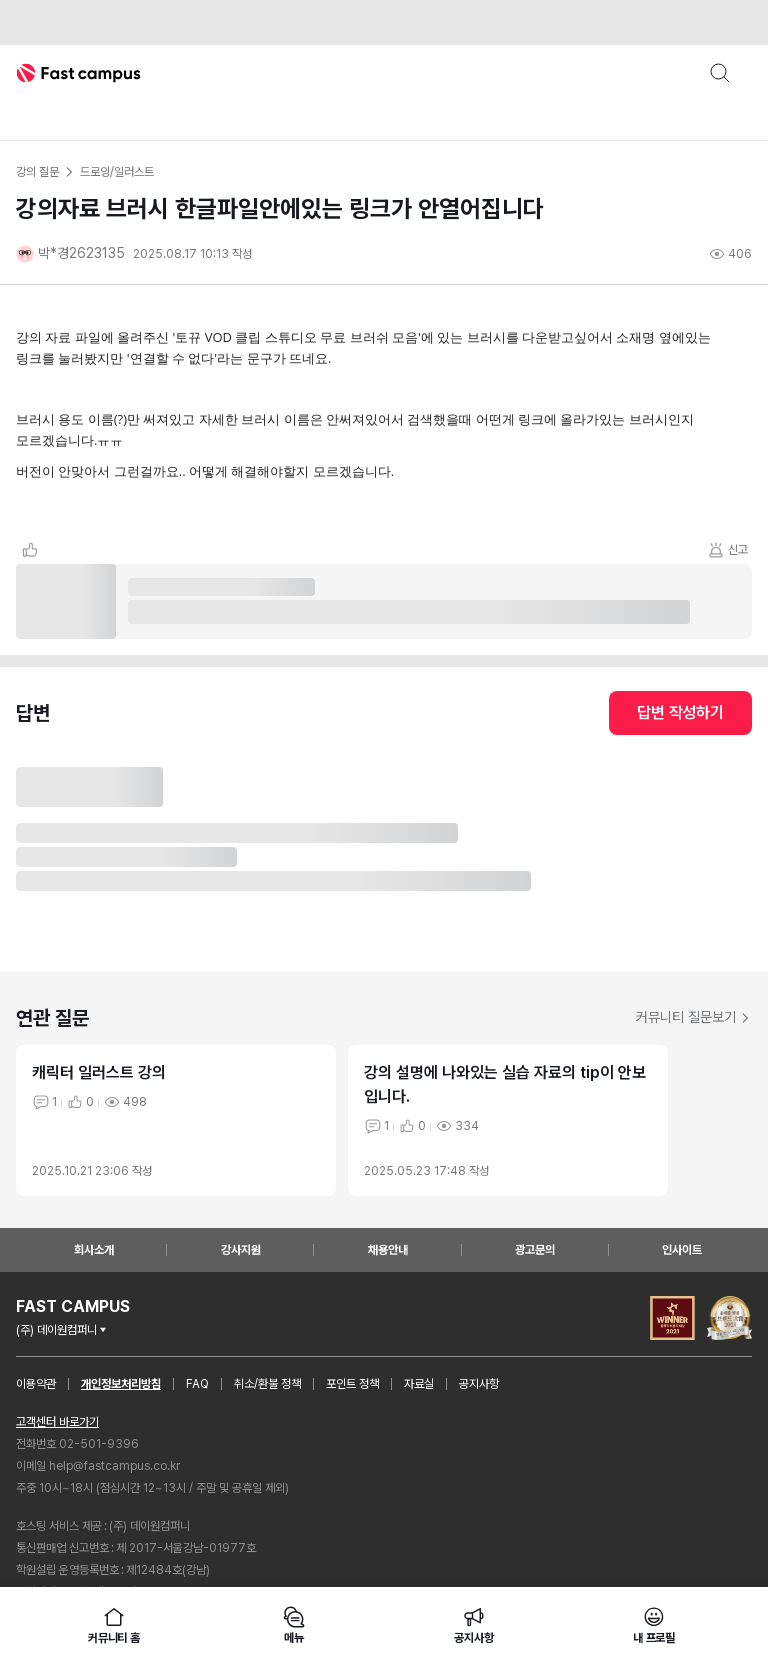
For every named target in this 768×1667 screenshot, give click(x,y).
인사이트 (682, 1250)
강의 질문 (37, 172)
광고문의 (535, 1250)
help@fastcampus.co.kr (114, 1466)
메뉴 (294, 1625)
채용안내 (388, 1250)
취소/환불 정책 (267, 1384)
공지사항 (479, 1384)
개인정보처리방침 (121, 1384)
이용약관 (36, 1384)
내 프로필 (654, 1625)
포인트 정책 (352, 1384)
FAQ (197, 1384)
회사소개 (94, 1250)
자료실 (419, 1384)
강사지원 (241, 1250)
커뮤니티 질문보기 (694, 1017)
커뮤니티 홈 (114, 1625)
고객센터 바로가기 (57, 1422)
